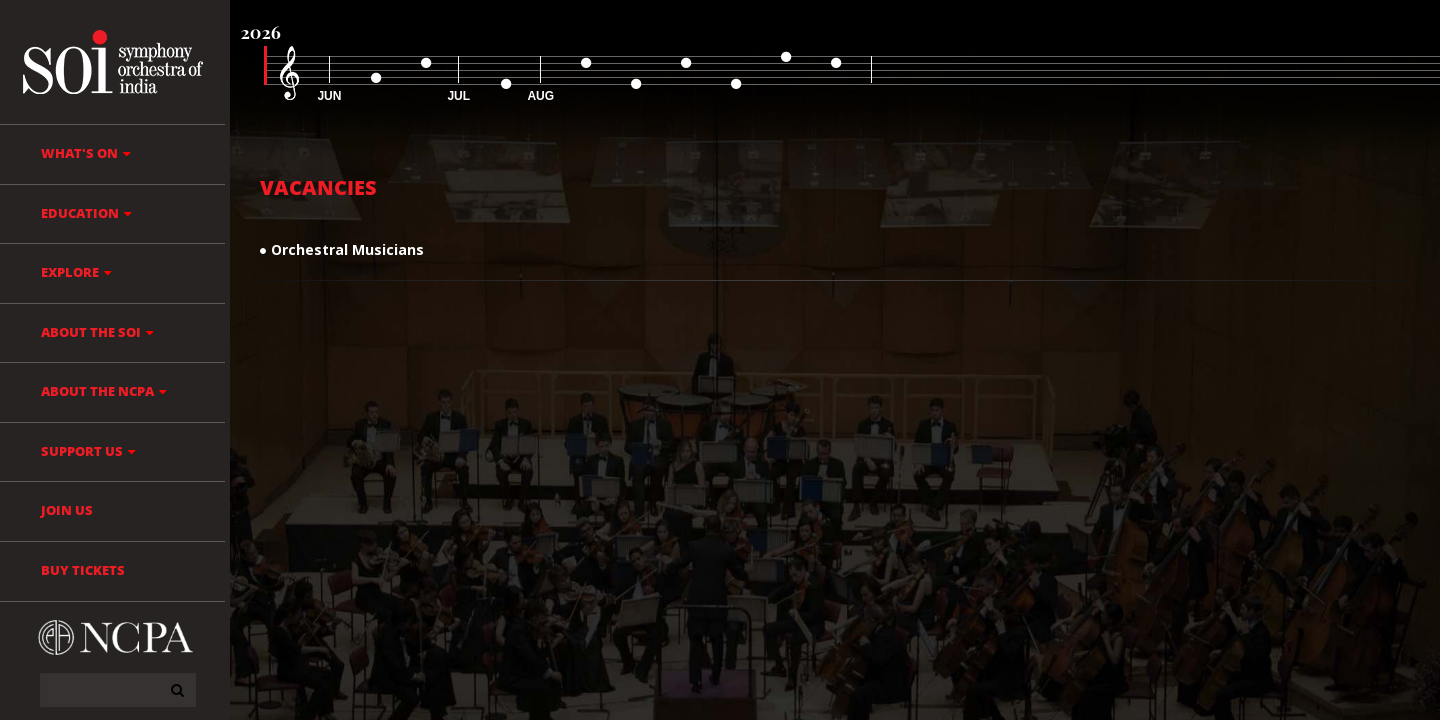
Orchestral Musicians (347, 249)
